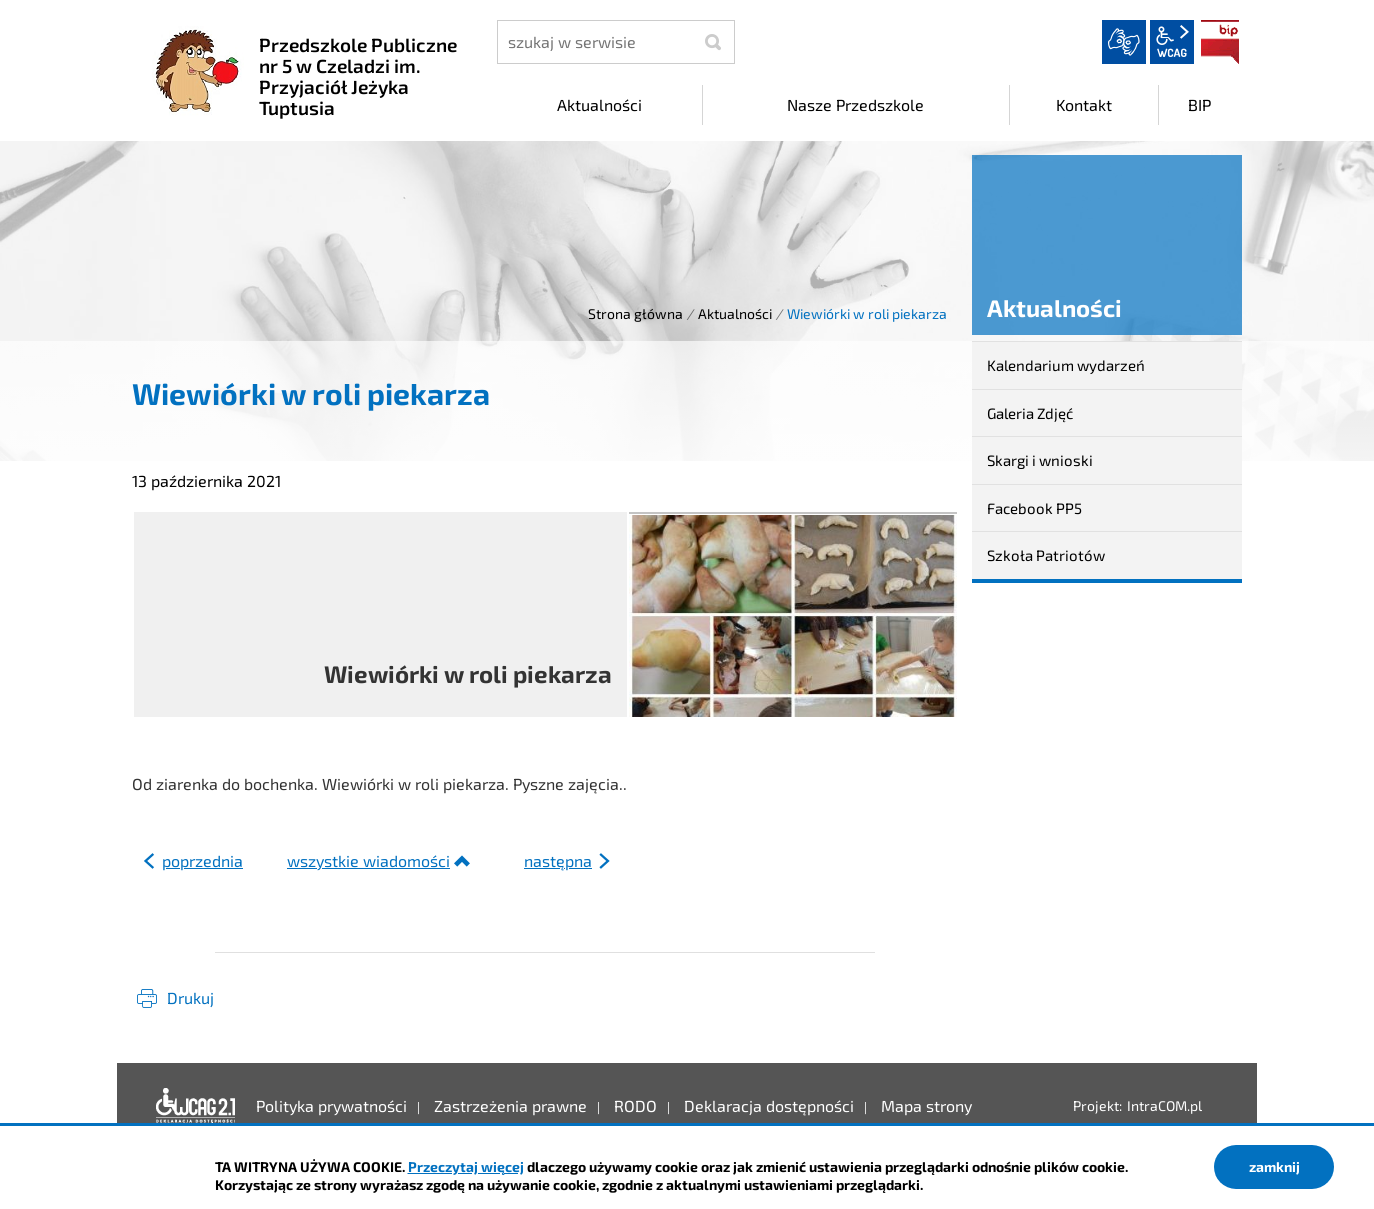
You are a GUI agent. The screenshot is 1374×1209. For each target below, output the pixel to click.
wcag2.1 (1172, 42)
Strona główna (635, 313)
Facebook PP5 (1034, 508)
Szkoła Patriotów (1046, 555)
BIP (1220, 42)
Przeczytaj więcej (466, 1166)
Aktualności (735, 313)
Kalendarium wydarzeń (1066, 365)
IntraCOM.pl (1164, 1105)
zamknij (1274, 1166)
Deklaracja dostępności (196, 1106)
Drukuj (190, 997)
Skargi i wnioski (1040, 460)
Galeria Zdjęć (1030, 413)
